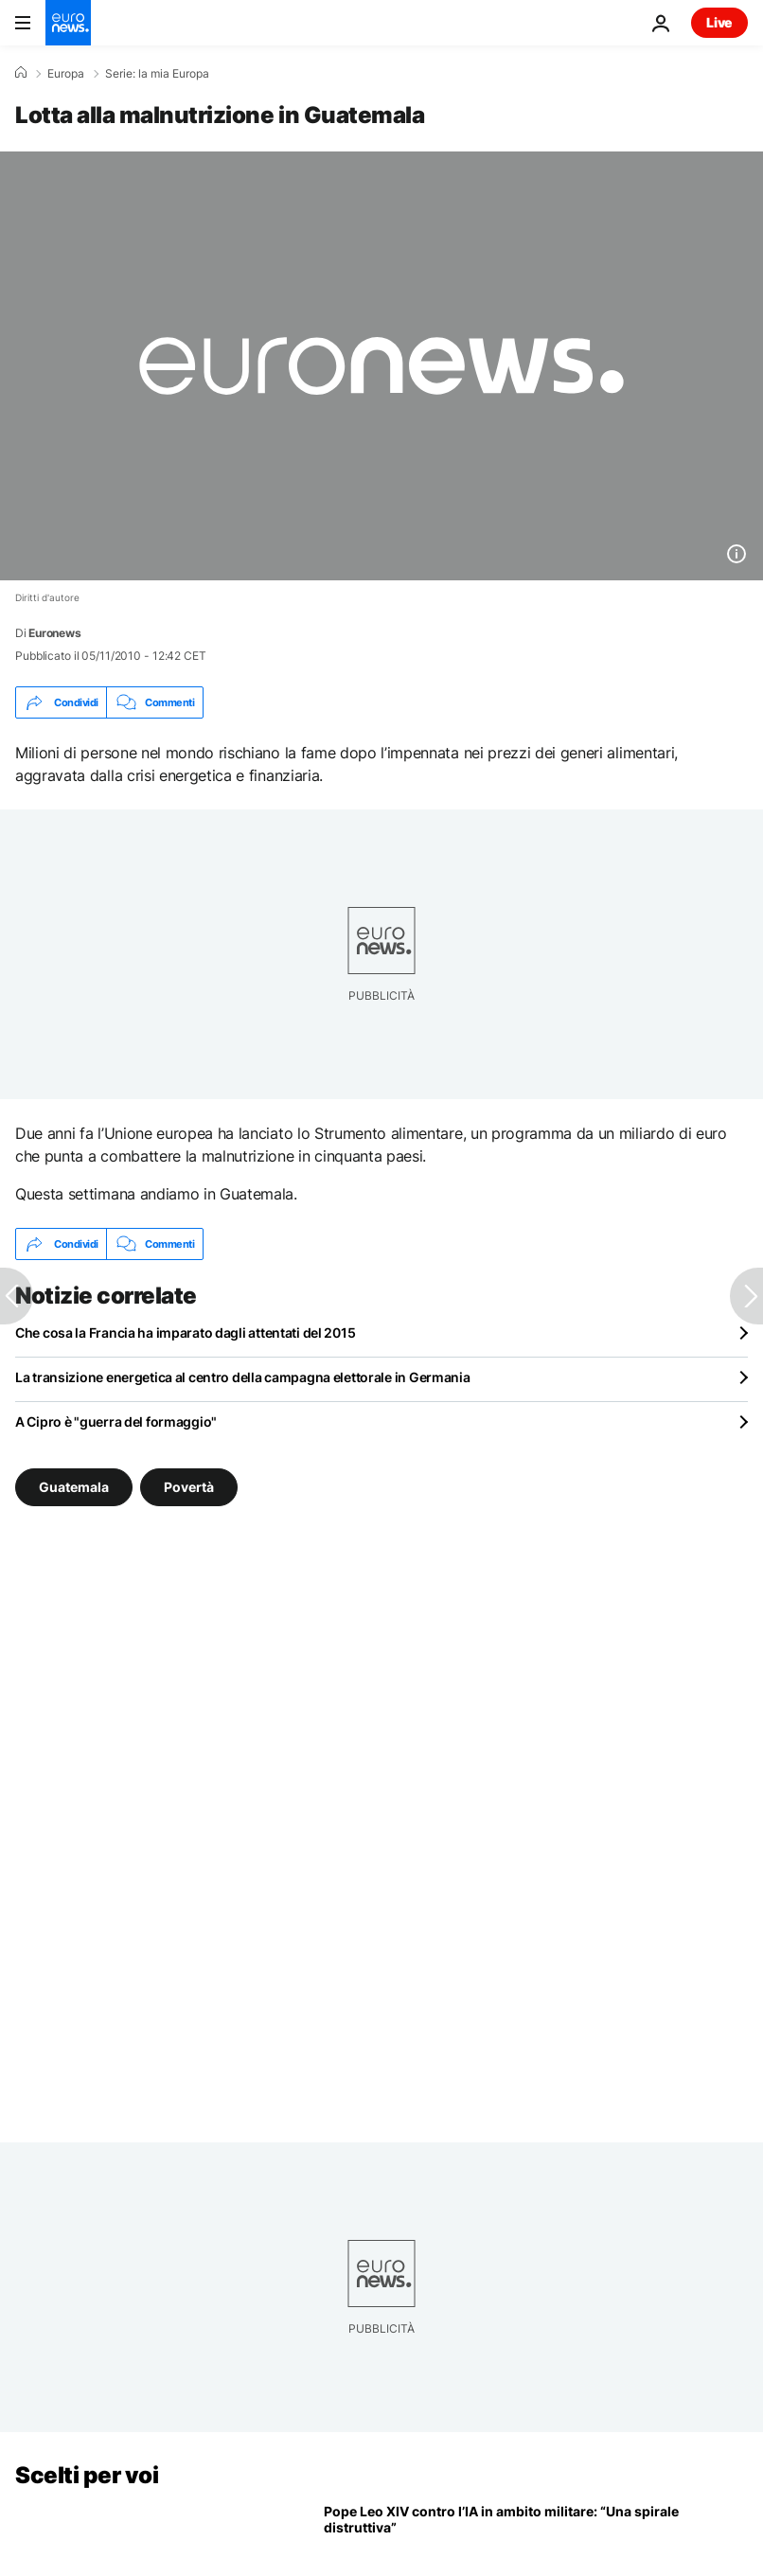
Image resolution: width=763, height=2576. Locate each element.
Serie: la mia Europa (157, 74)
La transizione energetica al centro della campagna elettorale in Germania (242, 1377)
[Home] (21, 73)
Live (719, 22)
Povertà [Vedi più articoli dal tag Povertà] (189, 1487)
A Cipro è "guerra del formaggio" (116, 1421)
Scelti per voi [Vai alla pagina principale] (86, 2475)
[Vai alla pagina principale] (68, 22)
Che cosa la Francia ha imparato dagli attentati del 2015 (185, 1332)
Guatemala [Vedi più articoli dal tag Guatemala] (74, 1487)
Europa (65, 74)
